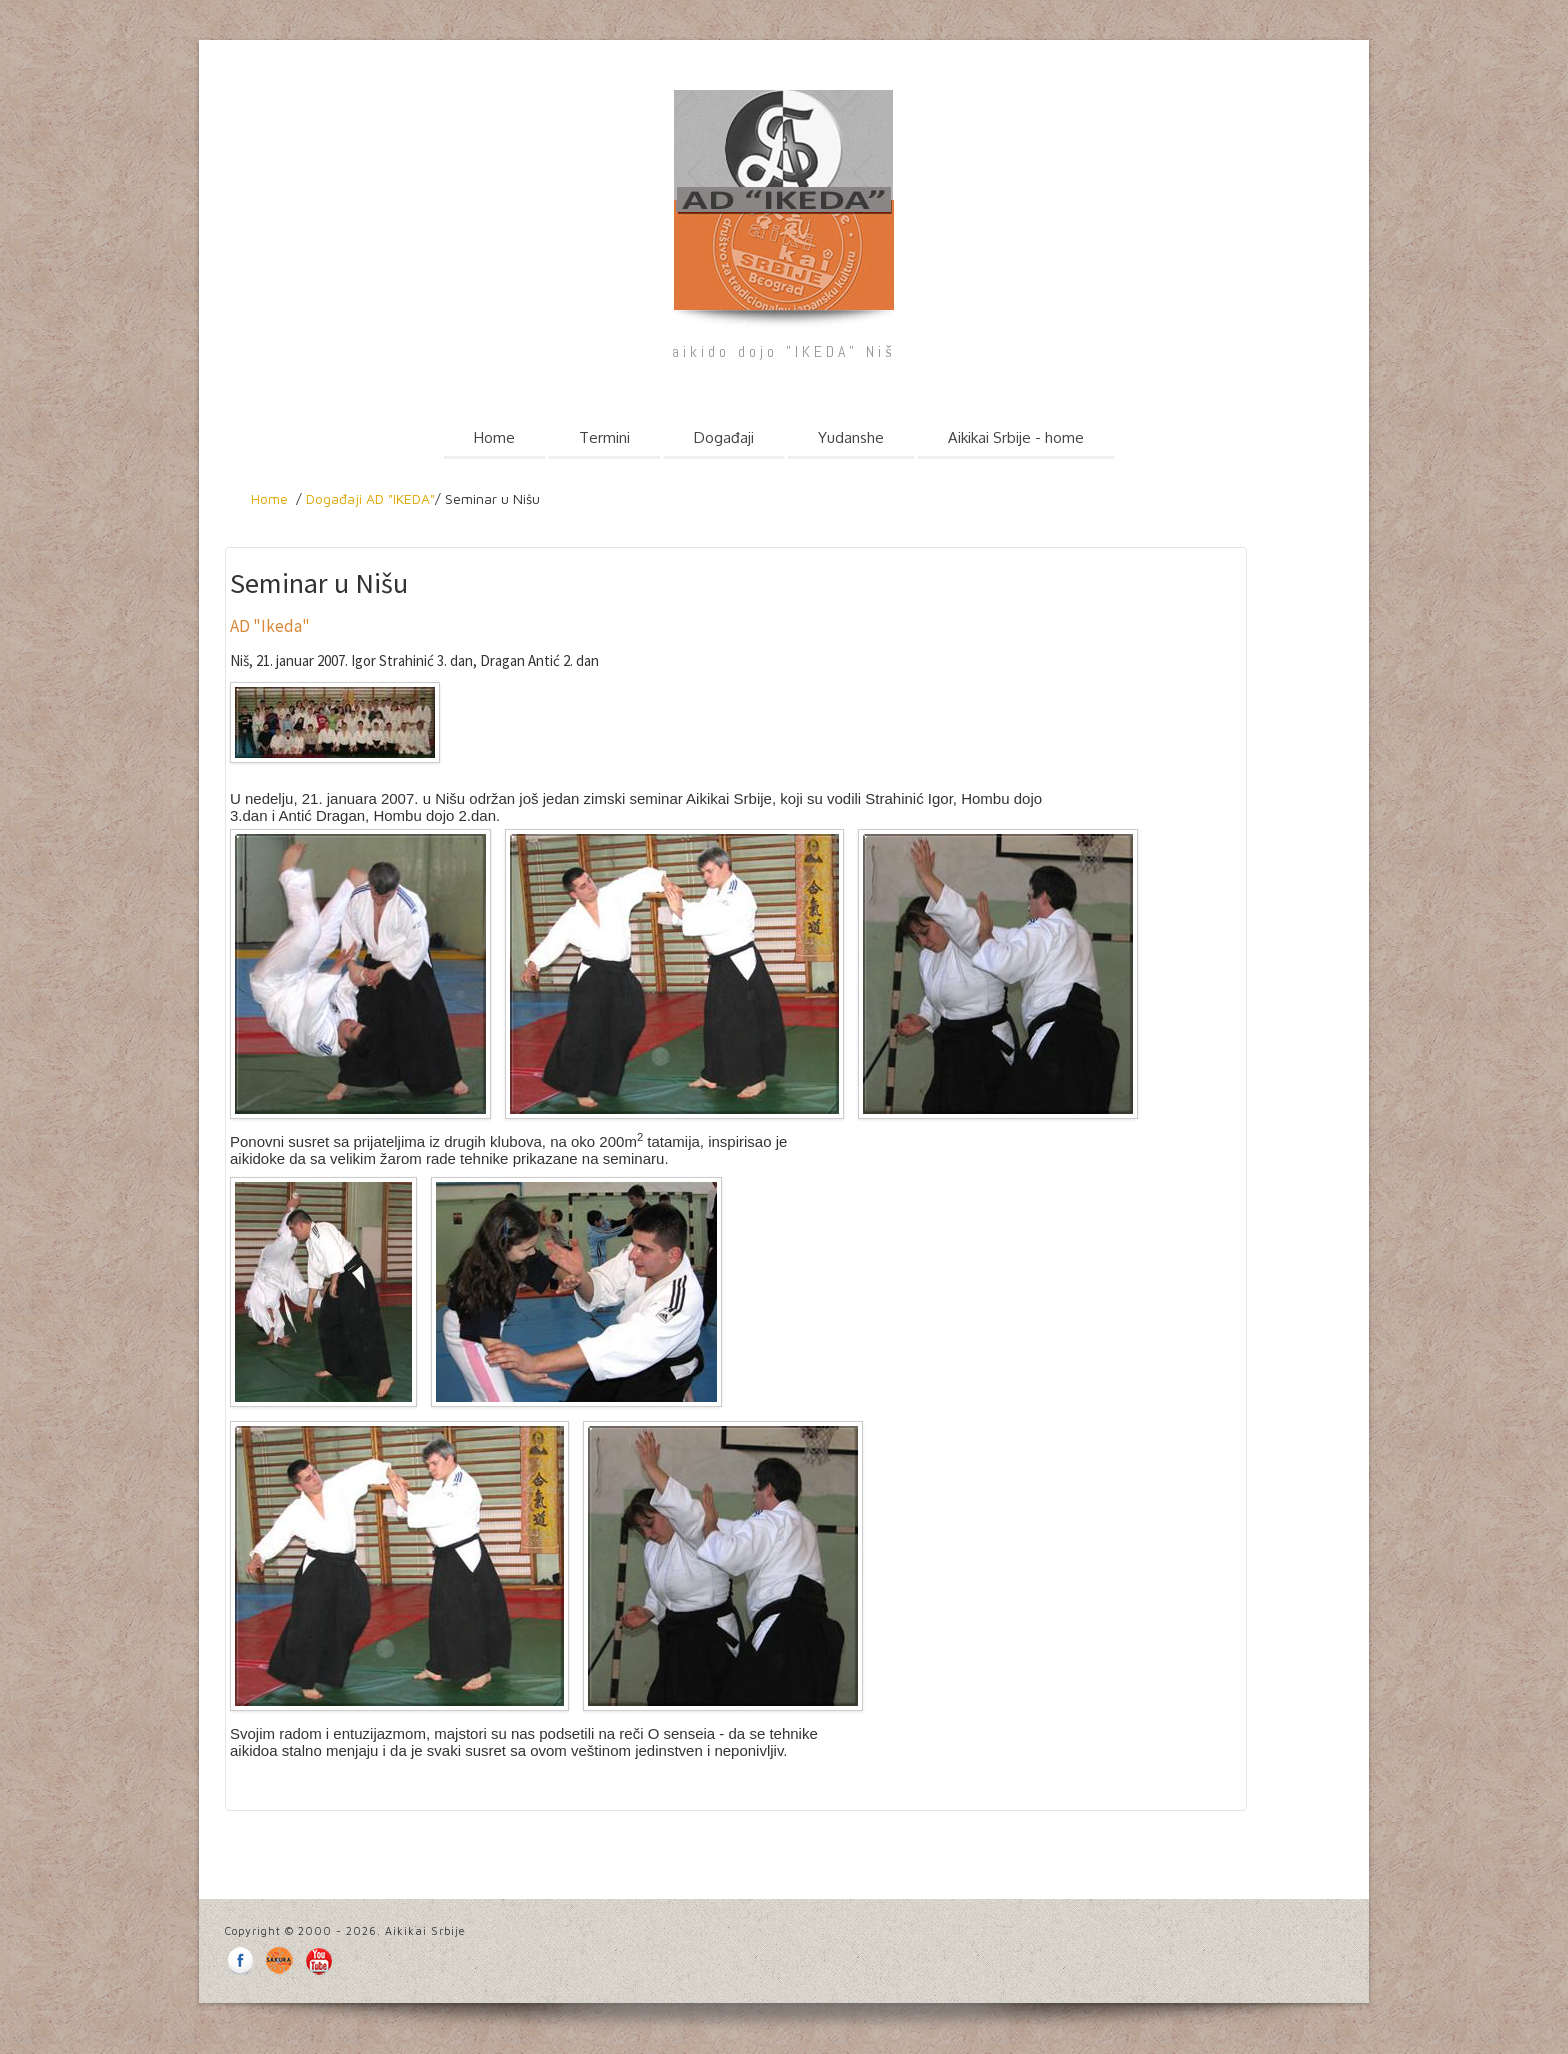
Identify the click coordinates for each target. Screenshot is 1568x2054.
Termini (604, 437)
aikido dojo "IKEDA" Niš (783, 351)
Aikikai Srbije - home (1016, 437)
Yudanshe (851, 437)
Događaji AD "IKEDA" (370, 498)
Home (494, 437)
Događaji (724, 437)
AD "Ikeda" (270, 626)
